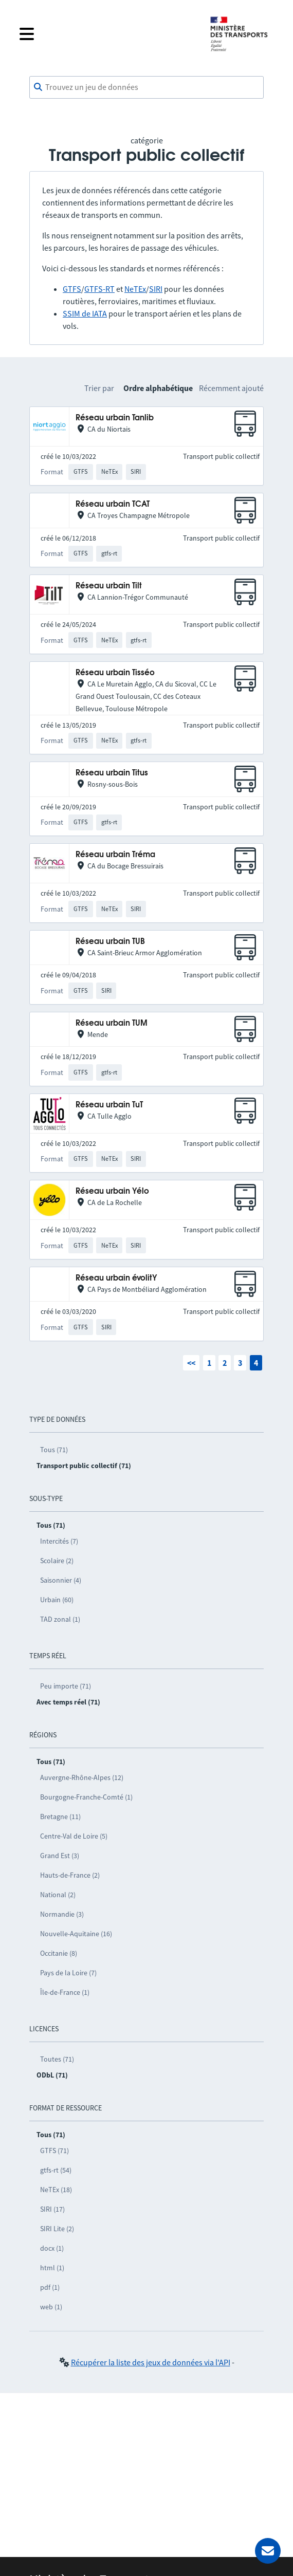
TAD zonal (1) (60, 1619)
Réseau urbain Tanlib (115, 418)
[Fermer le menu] (106, 34)
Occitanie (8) (58, 1953)
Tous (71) (54, 1449)
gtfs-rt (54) (55, 2170)
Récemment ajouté (231, 388)
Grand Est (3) (59, 1855)
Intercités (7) (59, 1541)
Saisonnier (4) (60, 1580)
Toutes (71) (57, 2059)
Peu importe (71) (65, 1686)
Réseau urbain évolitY (116, 1278)
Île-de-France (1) (64, 1992)
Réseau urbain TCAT (113, 504)
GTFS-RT (99, 289)
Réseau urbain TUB (110, 942)
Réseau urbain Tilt (109, 586)
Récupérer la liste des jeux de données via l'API (150, 2362)
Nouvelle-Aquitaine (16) (76, 1933)
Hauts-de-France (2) (70, 1875)
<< (191, 1363)
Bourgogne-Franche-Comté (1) (86, 1797)
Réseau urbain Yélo (112, 1191)
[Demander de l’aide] (268, 2551)
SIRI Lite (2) (57, 2228)
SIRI (155, 289)
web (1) (51, 2306)
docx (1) (52, 2248)
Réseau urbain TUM (112, 1023)
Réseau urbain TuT (109, 1105)
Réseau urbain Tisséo (115, 673)
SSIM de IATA (85, 313)
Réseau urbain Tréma (115, 855)
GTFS (72, 289)
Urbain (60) (57, 1599)
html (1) (52, 2267)
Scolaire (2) (57, 1560)
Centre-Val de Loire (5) (73, 1836)
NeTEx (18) (56, 2189)
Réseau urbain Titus (112, 773)
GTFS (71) (54, 2150)
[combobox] (146, 87)
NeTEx (135, 289)
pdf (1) (50, 2287)
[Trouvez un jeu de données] (146, 87)
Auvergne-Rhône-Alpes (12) (81, 1777)
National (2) (58, 1894)
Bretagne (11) (60, 1816)
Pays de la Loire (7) (68, 1972)
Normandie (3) (62, 1914)
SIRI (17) (52, 2209)
